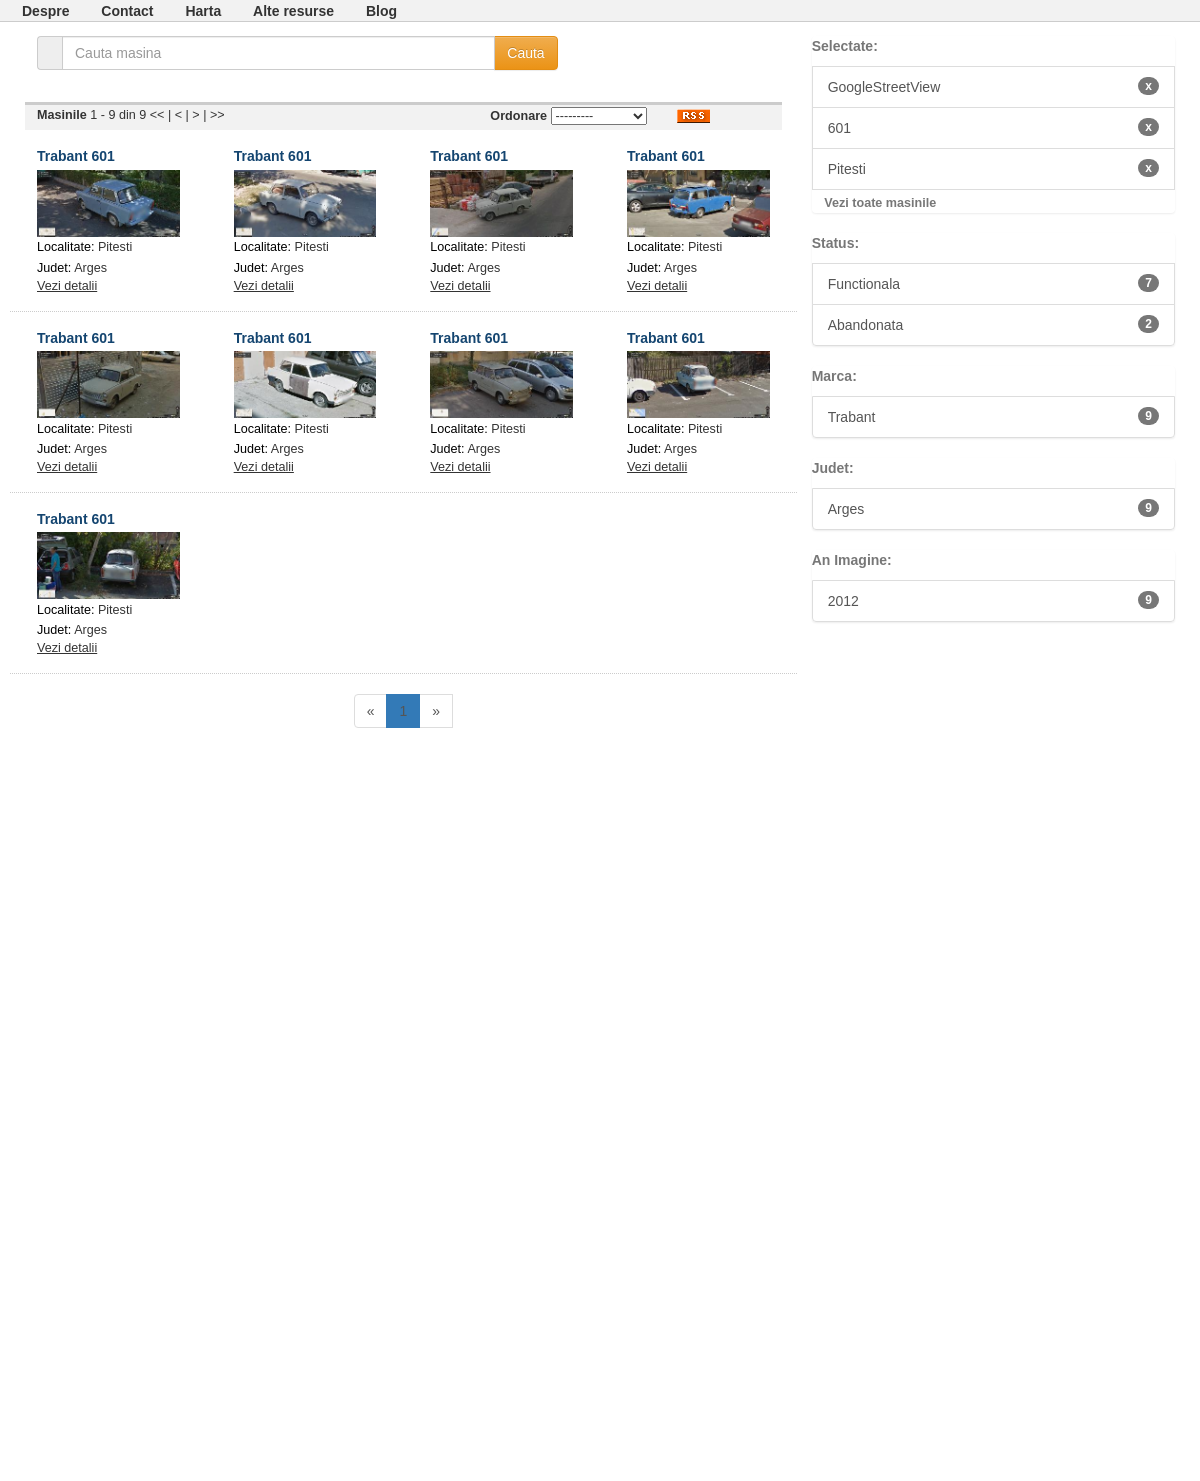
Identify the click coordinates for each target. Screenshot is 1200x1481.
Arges (90, 268)
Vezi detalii (67, 286)
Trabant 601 (76, 156)
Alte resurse (293, 11)
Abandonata (993, 324)
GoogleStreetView (993, 86)
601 (993, 127)
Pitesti (115, 247)
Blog (381, 11)
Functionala (993, 283)
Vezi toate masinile (880, 203)
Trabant (993, 416)
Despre (45, 11)
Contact (127, 11)
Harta (203, 11)
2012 (993, 600)
